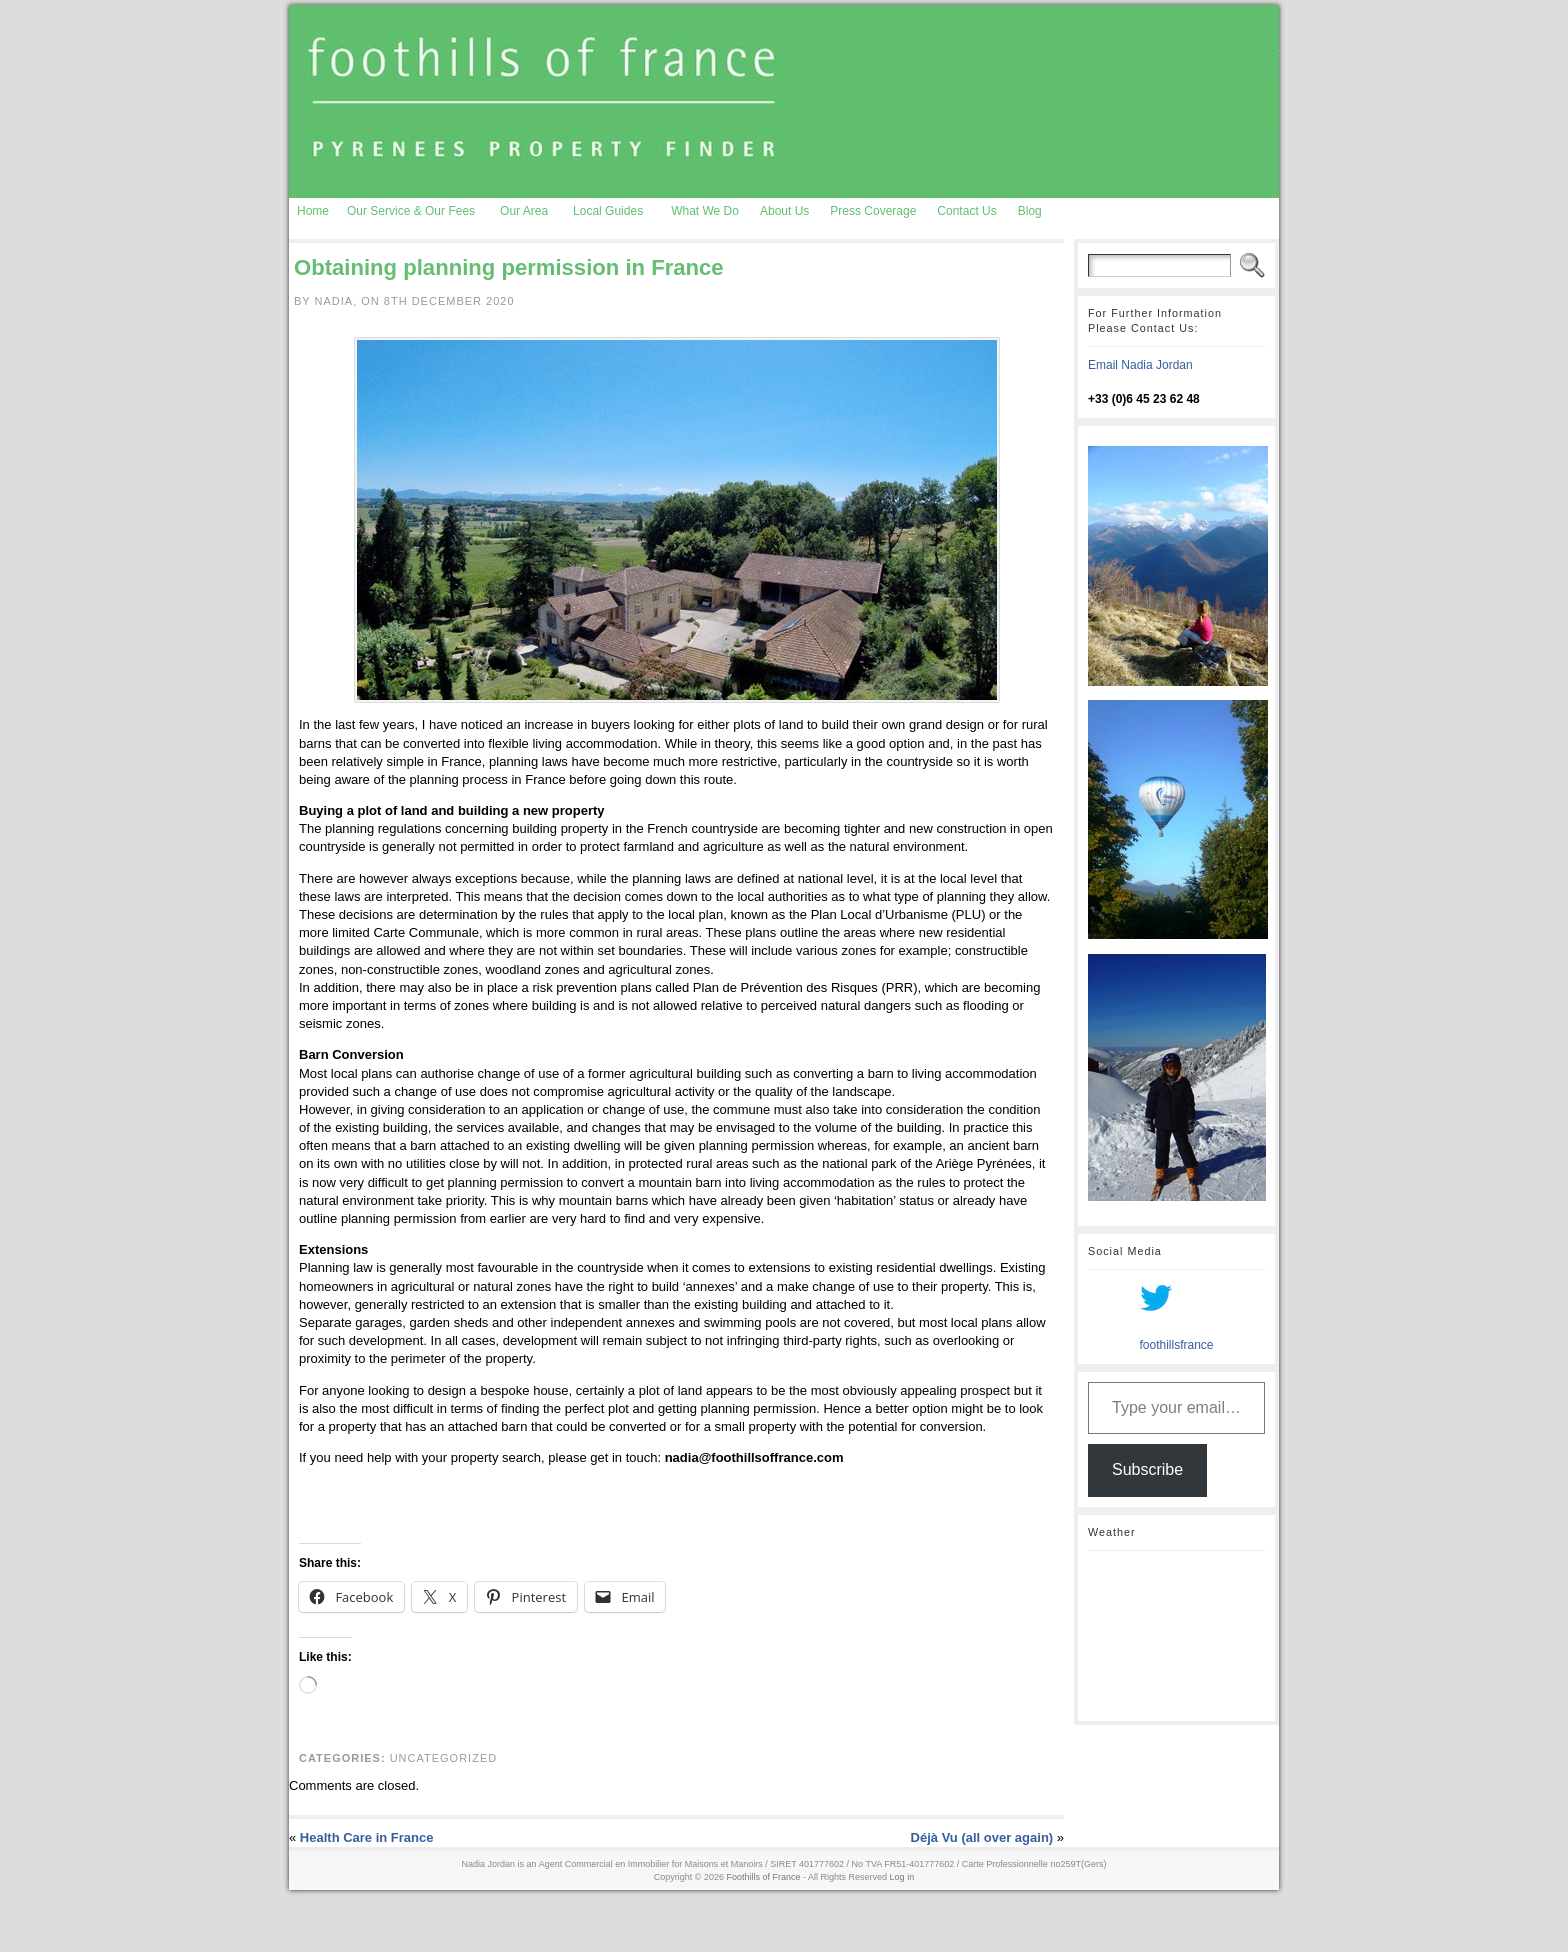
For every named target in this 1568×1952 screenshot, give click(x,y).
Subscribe (1147, 1469)
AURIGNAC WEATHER (1176, 1636)
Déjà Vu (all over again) (982, 1837)
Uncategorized (444, 1758)
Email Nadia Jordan (1140, 365)
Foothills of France (764, 1877)
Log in (902, 1877)
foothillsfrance (1176, 1345)
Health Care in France (367, 1837)
